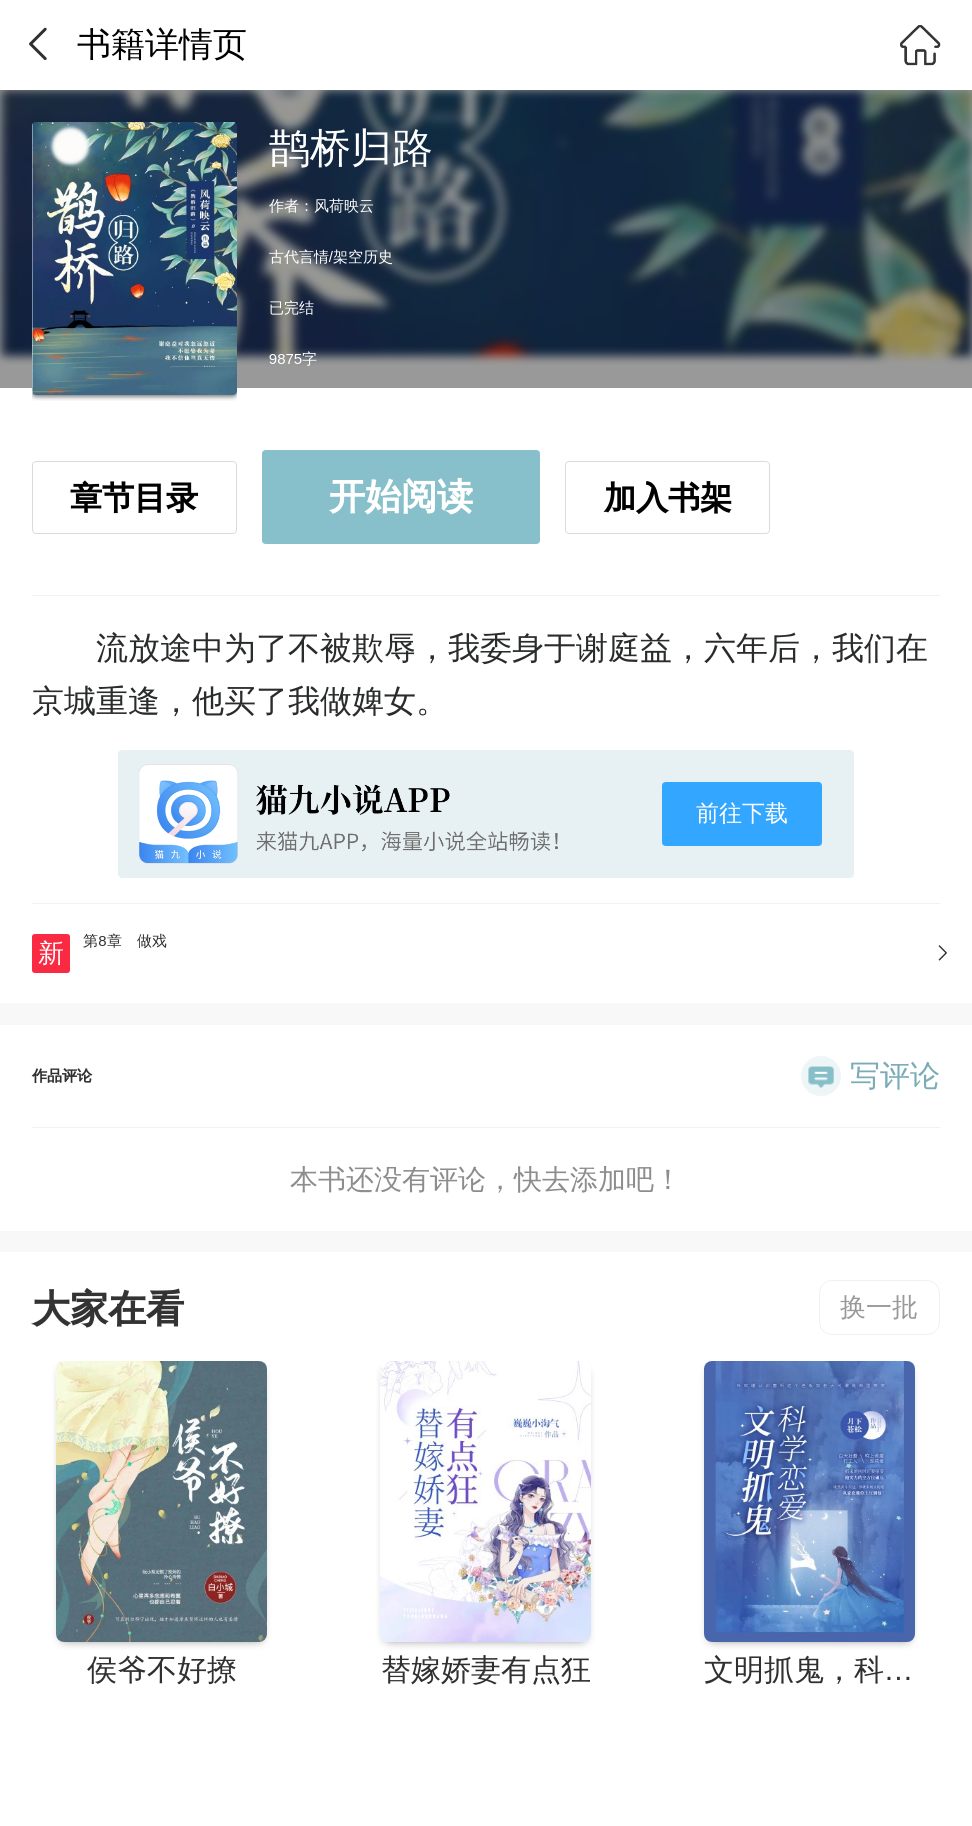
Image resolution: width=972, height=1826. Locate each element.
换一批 (879, 1307)
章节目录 (134, 498)
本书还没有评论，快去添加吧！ (486, 1179)
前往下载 (742, 813)
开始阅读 (401, 496)
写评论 (895, 1075)
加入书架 (668, 498)
